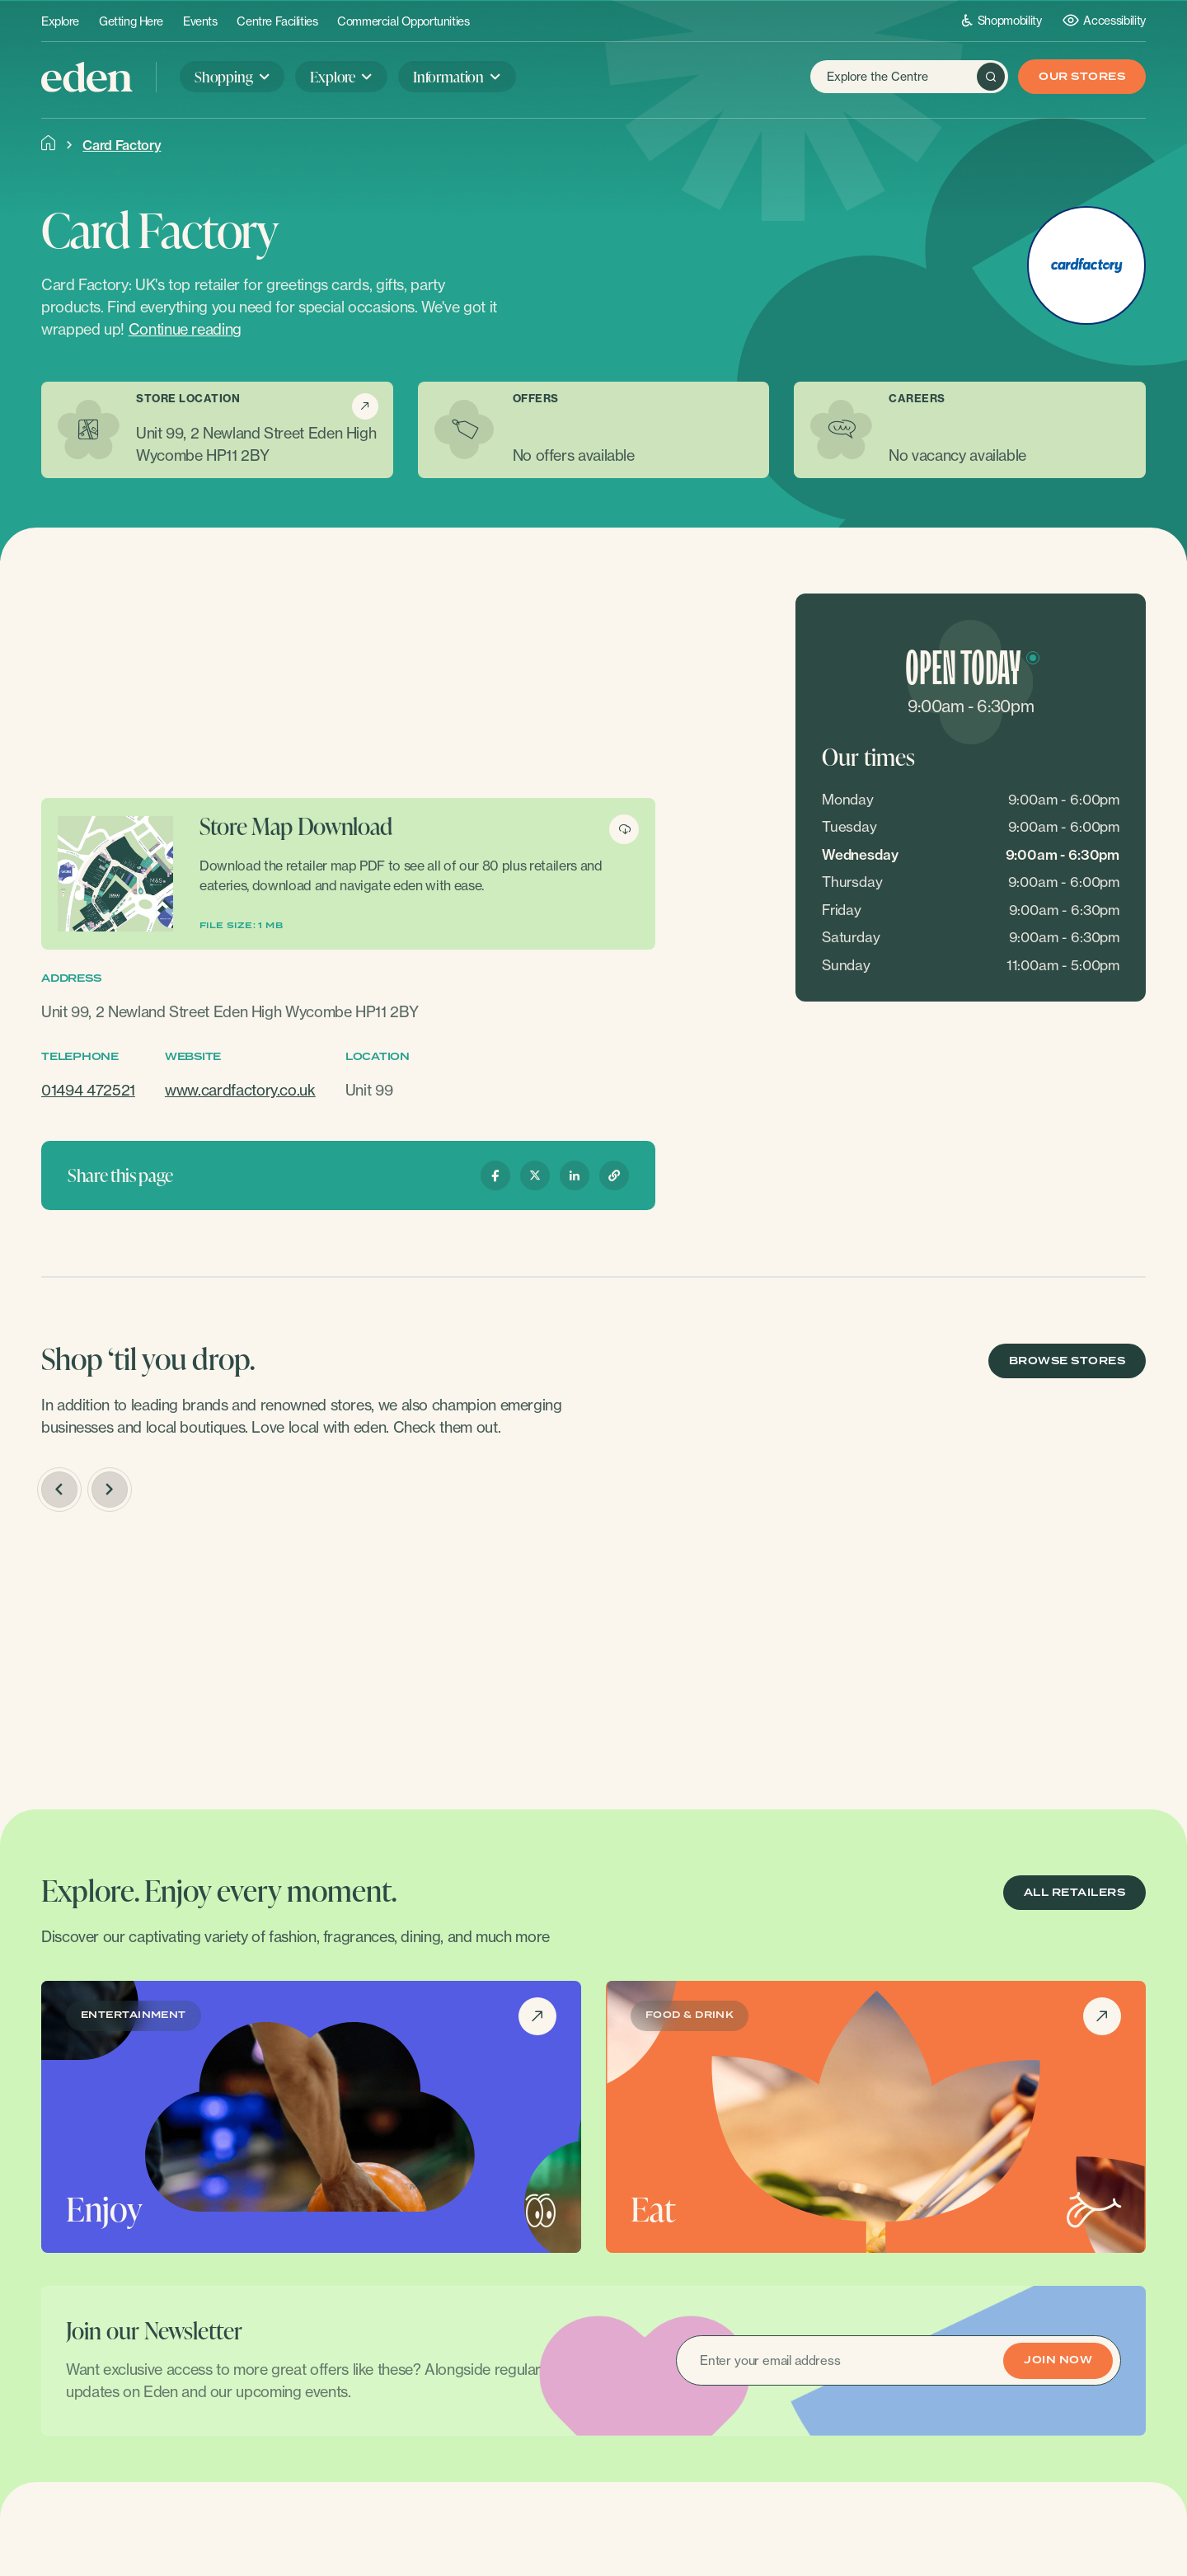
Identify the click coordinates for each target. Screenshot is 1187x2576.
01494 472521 (88, 1090)
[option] (170, 1651)
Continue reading (185, 329)
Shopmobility (1002, 20)
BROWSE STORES (1067, 1361)
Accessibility (1104, 20)
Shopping (224, 76)
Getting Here (131, 21)
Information (448, 76)
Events (200, 21)
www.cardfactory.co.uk (240, 1090)
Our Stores (1082, 77)
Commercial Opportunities (403, 21)
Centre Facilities (277, 21)
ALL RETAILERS (1074, 1893)
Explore (60, 21)
